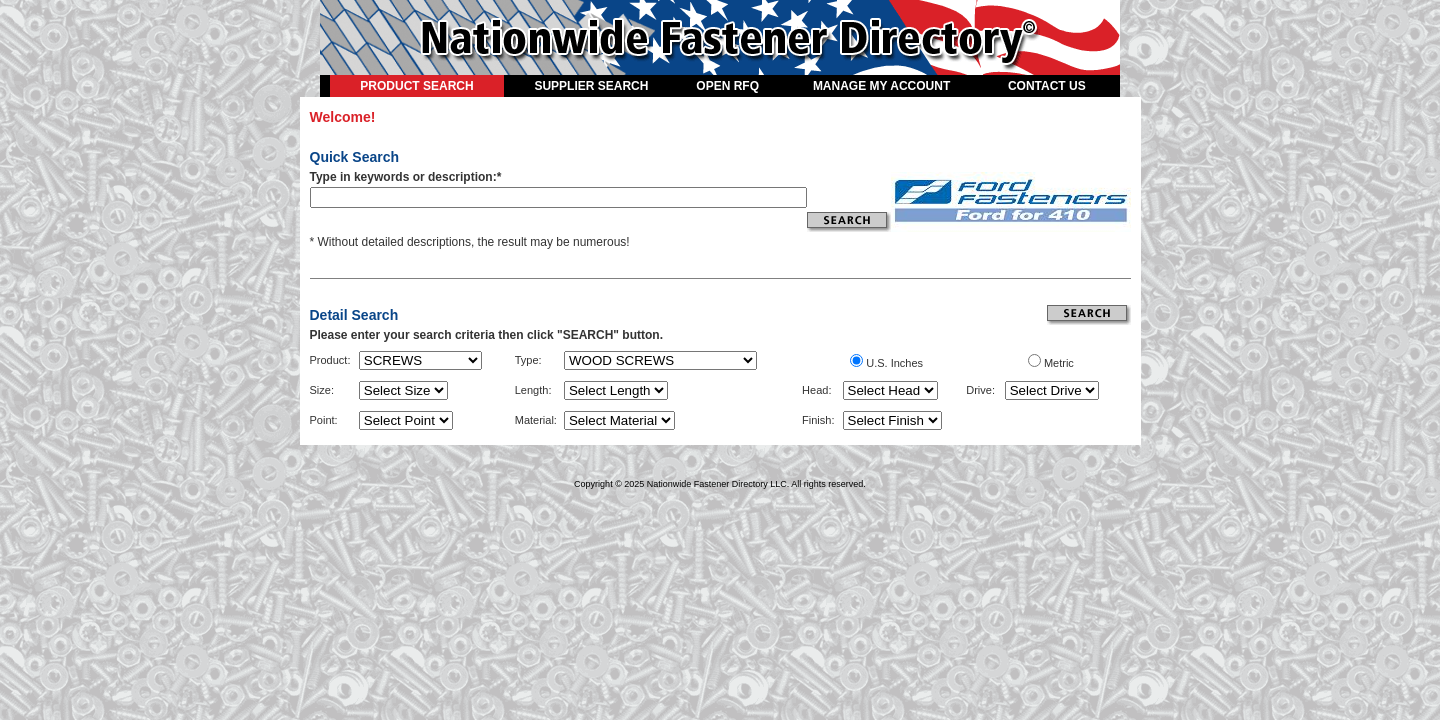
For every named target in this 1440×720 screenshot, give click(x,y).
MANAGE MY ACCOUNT (881, 86)
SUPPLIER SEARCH (591, 86)
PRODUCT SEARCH (416, 86)
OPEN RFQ (727, 86)
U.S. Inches (894, 363)
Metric (1059, 363)
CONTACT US (1047, 86)
